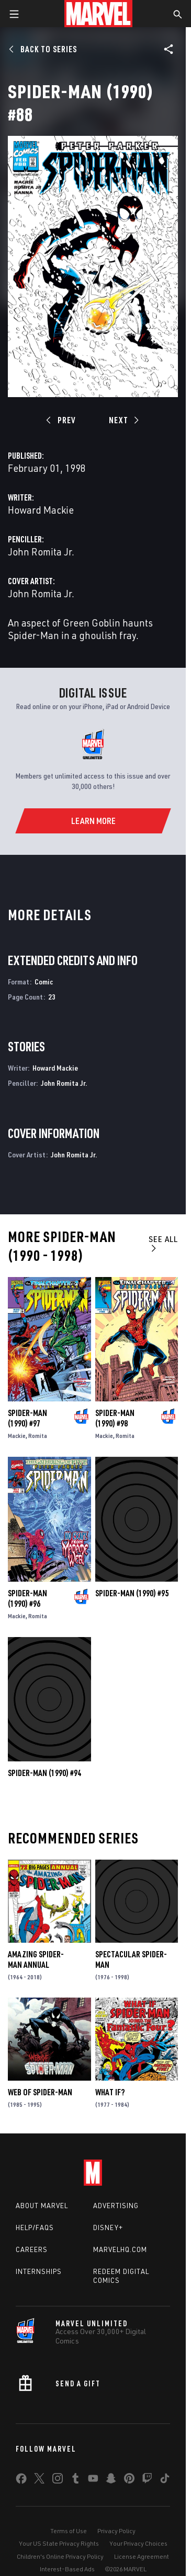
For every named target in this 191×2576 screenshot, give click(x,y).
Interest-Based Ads (67, 2569)
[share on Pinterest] (129, 2480)
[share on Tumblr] (75, 2480)
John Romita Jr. (41, 552)
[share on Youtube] (93, 2480)
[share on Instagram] (57, 2480)
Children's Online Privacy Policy (60, 2556)
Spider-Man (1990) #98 (114, 1418)
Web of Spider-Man (40, 2092)
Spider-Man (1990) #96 (27, 1598)
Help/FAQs (35, 2227)
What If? (110, 2092)
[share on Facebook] (21, 2481)
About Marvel (42, 2205)
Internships (39, 2271)
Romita (37, 1436)
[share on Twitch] (147, 2480)
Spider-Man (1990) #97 (27, 1418)
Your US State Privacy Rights (59, 2543)
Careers (32, 2249)
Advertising (116, 2205)
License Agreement (141, 2556)
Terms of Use (68, 2531)
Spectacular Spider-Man (131, 1959)
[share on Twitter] (39, 2480)
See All (163, 1243)
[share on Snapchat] (111, 2480)
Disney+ (108, 2227)
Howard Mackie (41, 510)
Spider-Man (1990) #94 (44, 1773)
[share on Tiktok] (165, 2480)
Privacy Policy (116, 2531)
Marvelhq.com (120, 2249)
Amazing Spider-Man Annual (36, 1959)
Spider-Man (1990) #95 (131, 1593)
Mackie (17, 1436)
